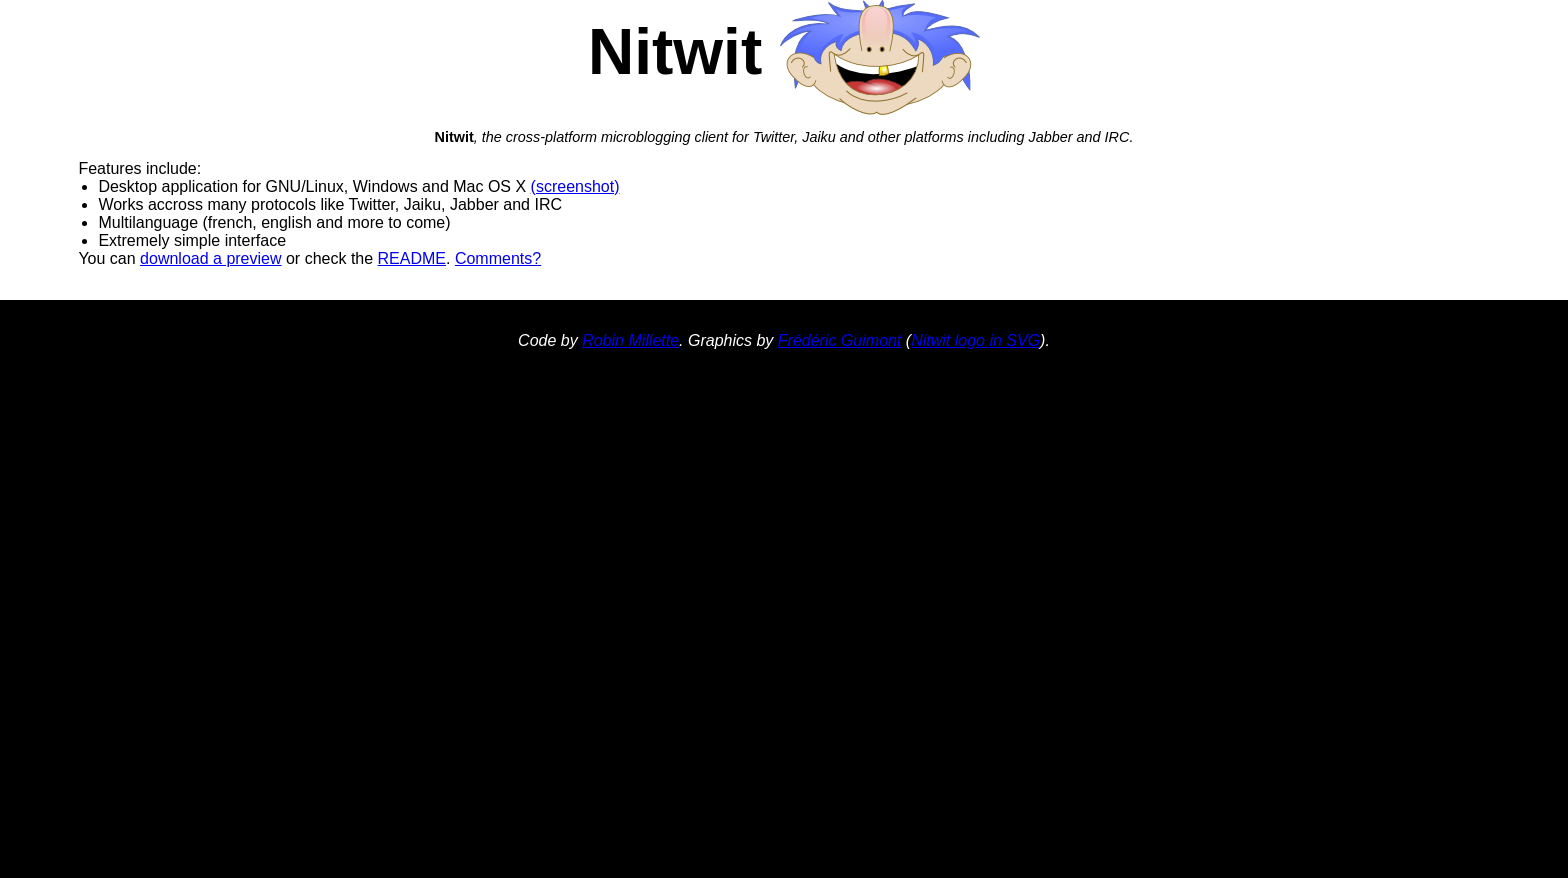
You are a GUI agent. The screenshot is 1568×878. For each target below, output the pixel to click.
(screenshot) (575, 186)
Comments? (498, 258)
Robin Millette (630, 340)
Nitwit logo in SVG (975, 340)
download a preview (210, 258)
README (412, 258)
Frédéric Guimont (840, 340)
